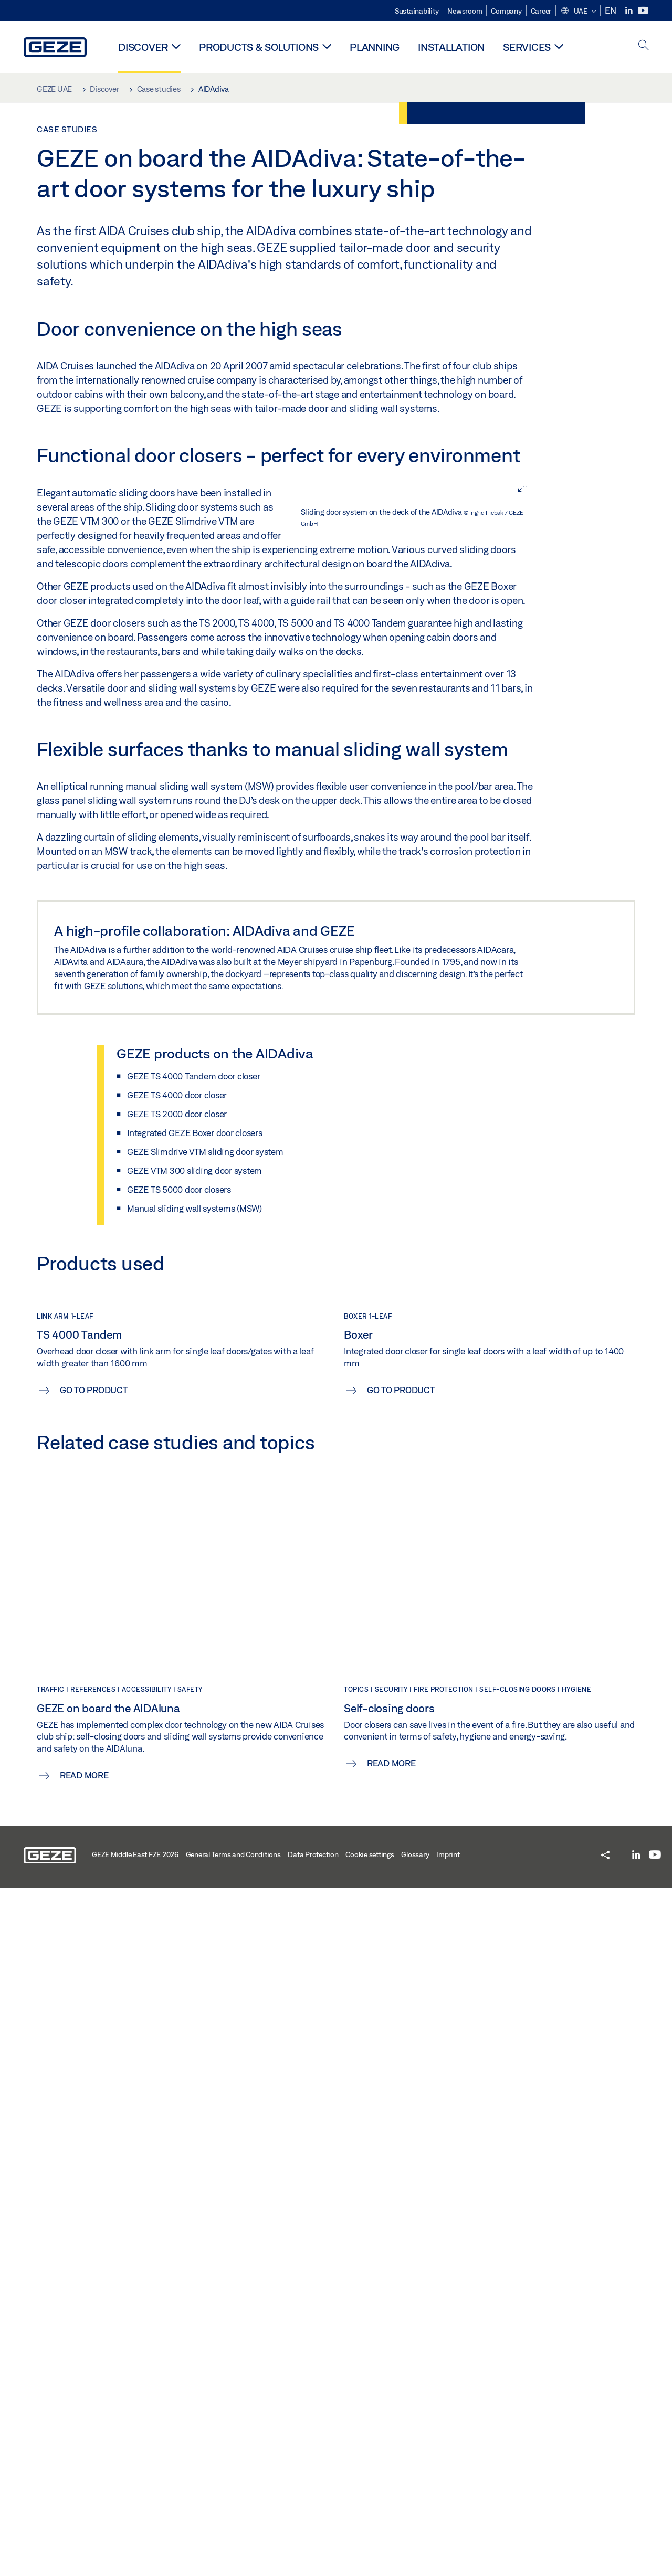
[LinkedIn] (629, 10)
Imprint (447, 2543)
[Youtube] (643, 10)
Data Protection (313, 2543)
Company (506, 11)
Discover (143, 47)
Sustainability (417, 11)
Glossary (415, 2543)
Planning (375, 47)
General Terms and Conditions (233, 2543)
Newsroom (464, 11)
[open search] (644, 46)
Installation (451, 47)
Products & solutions (259, 47)
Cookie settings (369, 2543)
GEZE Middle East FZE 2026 (135, 2543)
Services (527, 47)
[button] (578, 11)
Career (541, 11)
